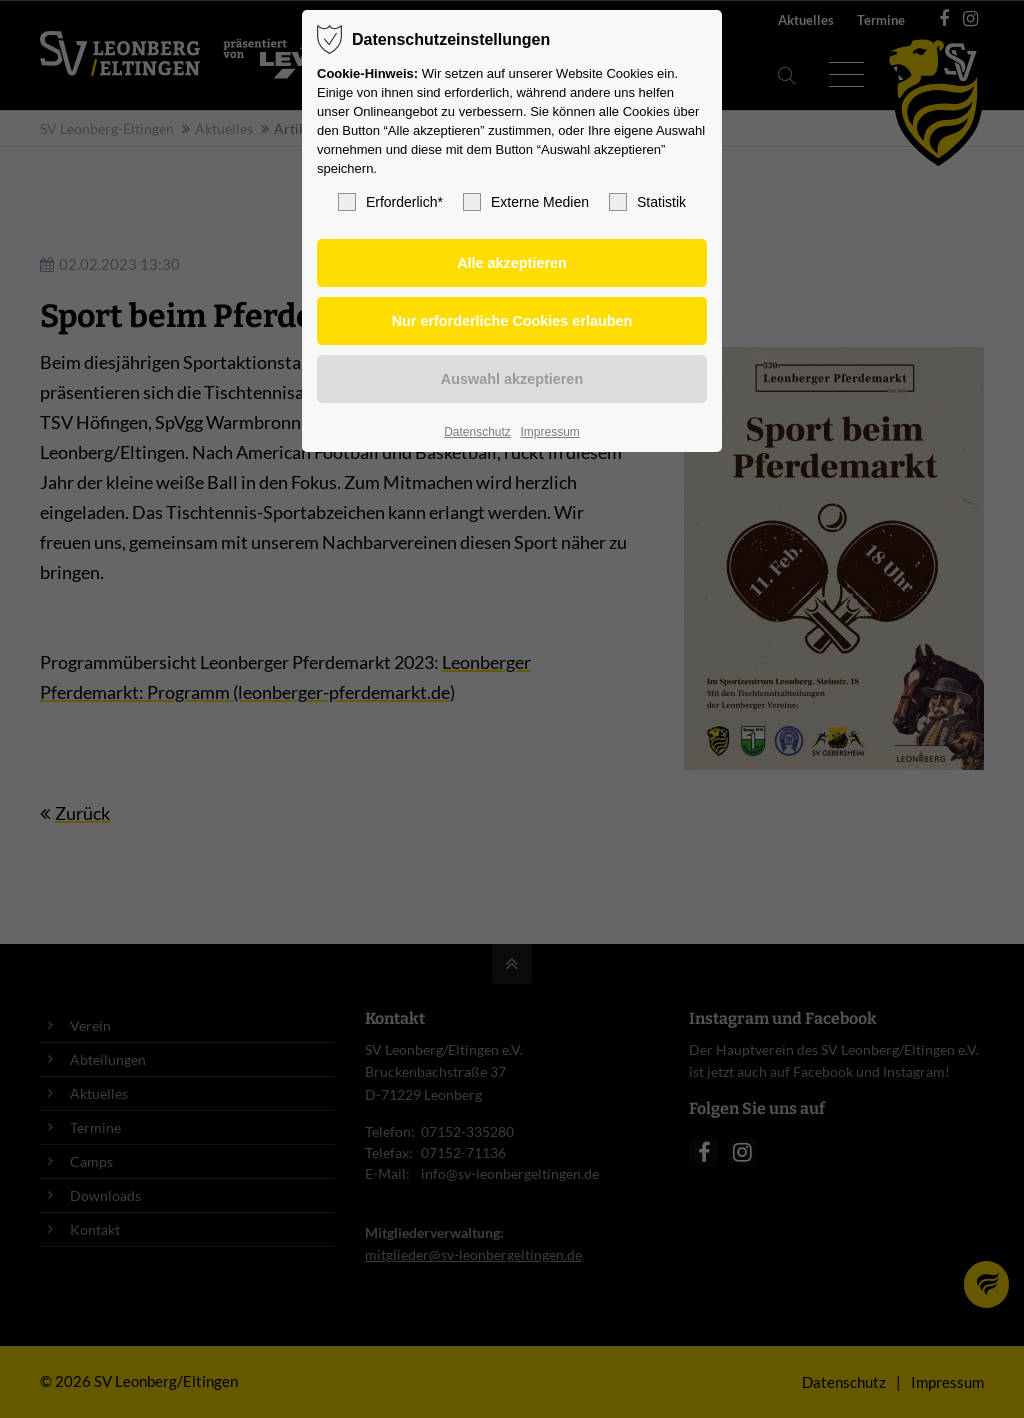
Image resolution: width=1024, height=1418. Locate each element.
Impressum (549, 432)
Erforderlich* (390, 202)
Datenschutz (477, 432)
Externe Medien (526, 202)
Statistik (647, 202)
